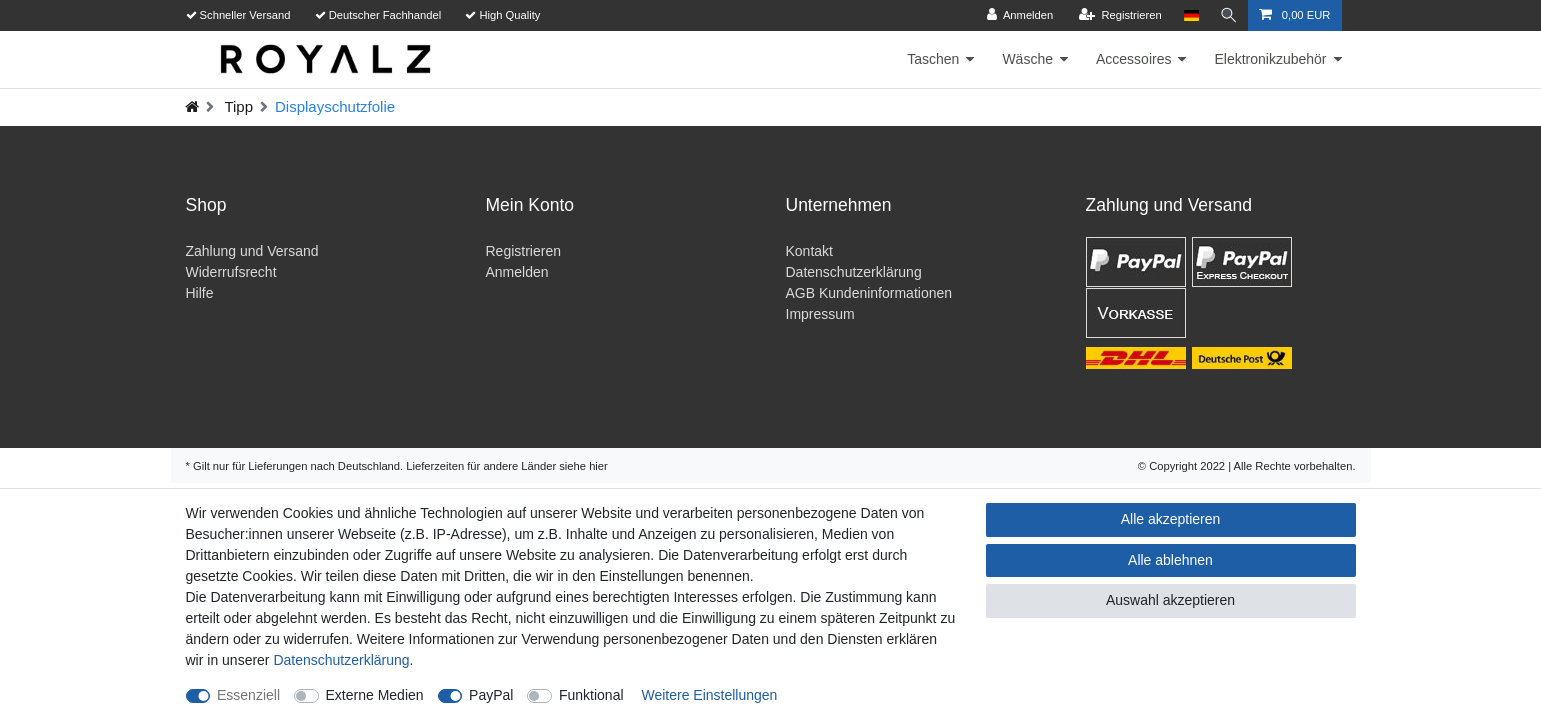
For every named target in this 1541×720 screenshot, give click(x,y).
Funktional (591, 695)
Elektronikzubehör (1270, 59)
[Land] (1188, 15)
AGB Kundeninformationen (869, 293)
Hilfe (200, 293)
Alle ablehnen (1170, 560)
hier (598, 466)
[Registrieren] (1117, 15)
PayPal (491, 695)
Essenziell (248, 695)
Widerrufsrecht (231, 272)
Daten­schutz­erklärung (341, 660)
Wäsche (1027, 59)
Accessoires (1133, 59)
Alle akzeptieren (1171, 519)
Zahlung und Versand (252, 251)
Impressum (820, 314)
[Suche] (1228, 15)
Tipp (237, 106)
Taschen (933, 59)
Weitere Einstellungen (709, 695)
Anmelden (517, 272)
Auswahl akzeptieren (1170, 600)
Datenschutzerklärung (854, 272)
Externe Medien (375, 695)
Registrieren (523, 251)
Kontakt (809, 251)
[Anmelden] (1017, 15)
